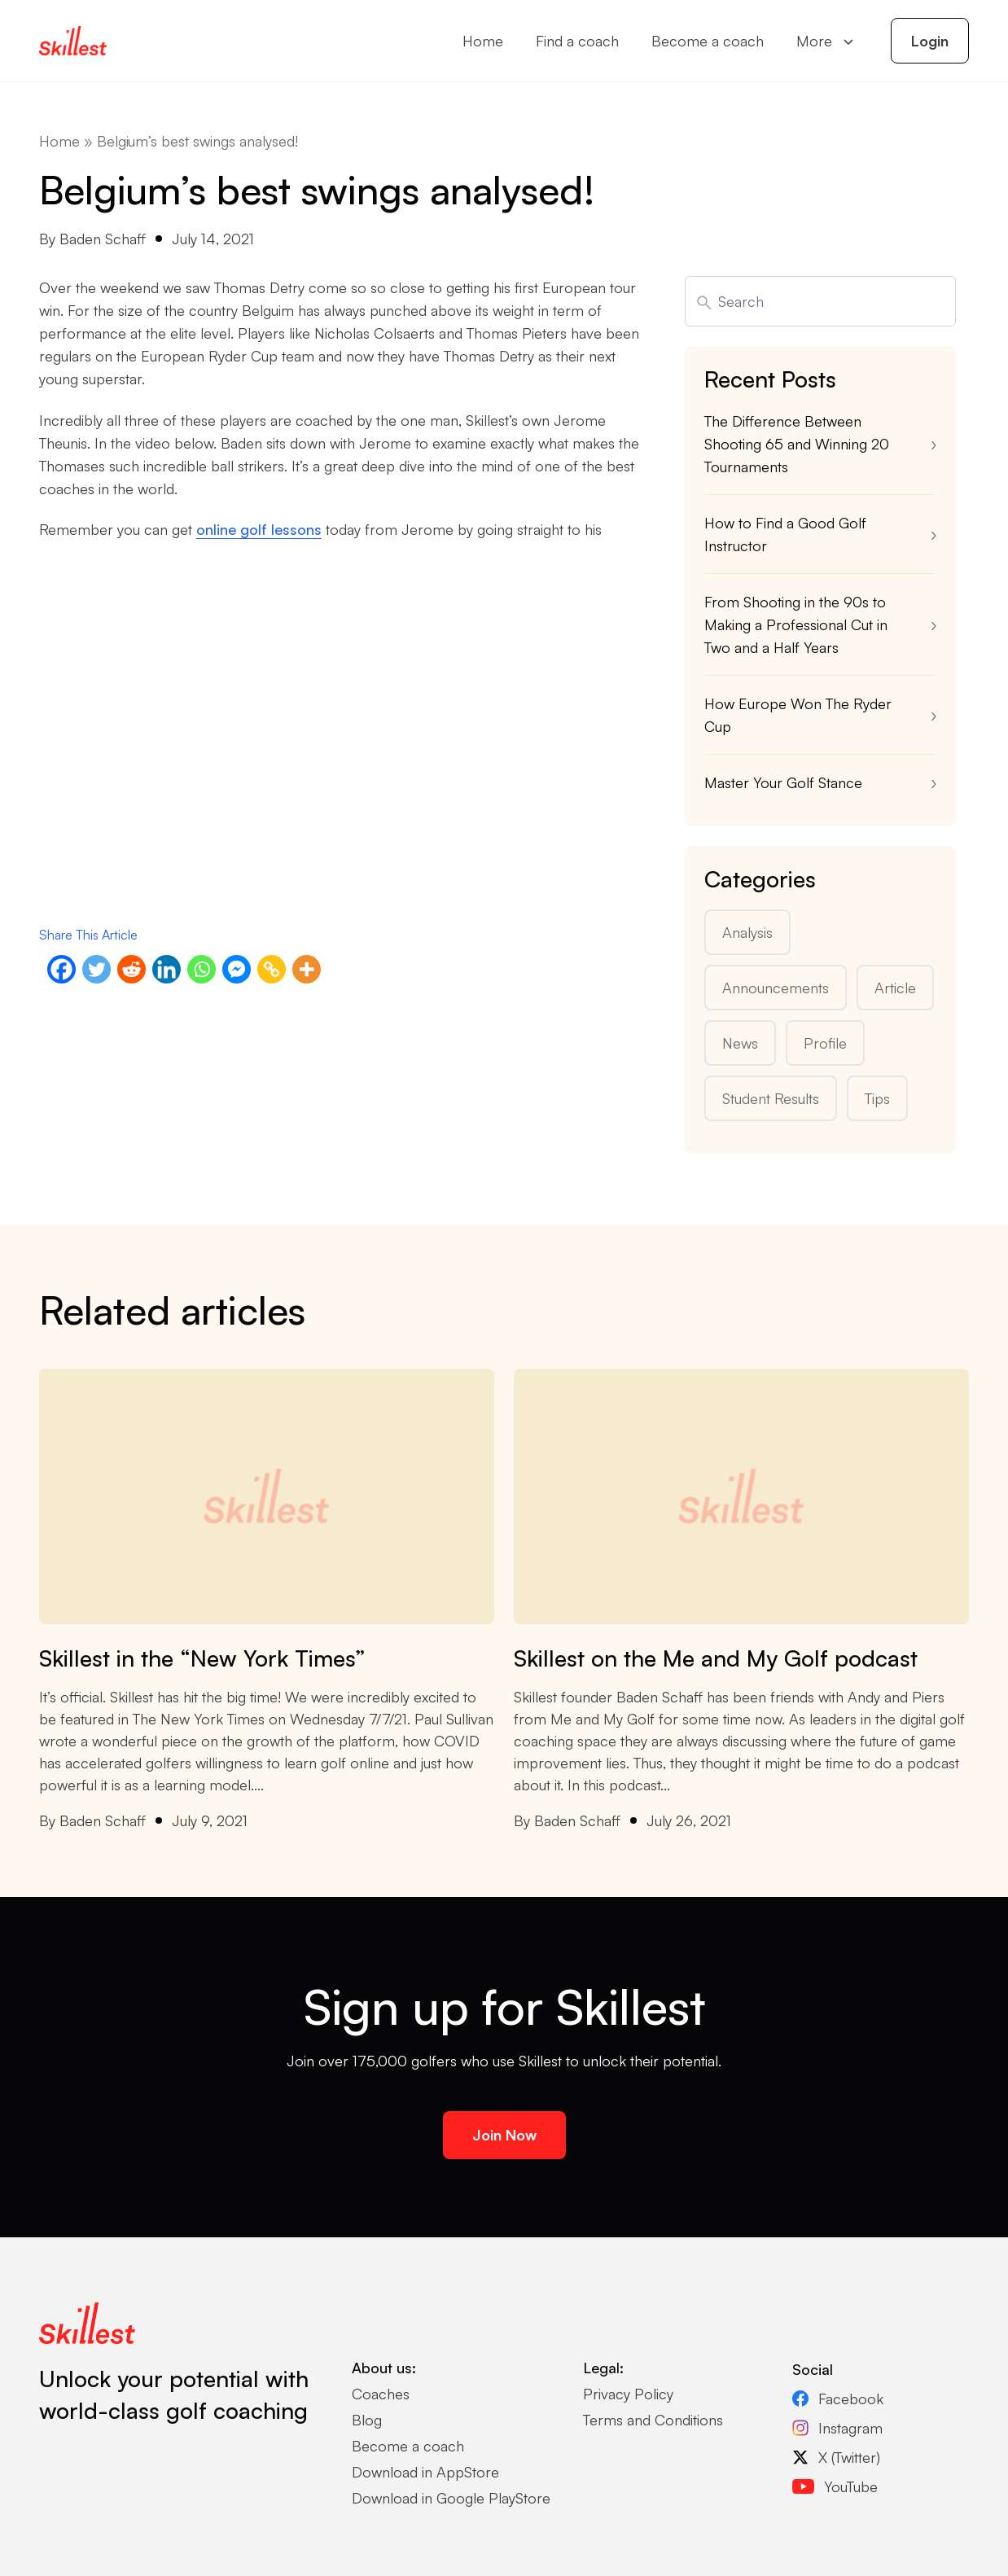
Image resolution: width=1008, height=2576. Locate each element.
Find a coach (577, 41)
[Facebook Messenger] (236, 969)
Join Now (504, 2135)
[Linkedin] (166, 969)
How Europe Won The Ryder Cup (798, 714)
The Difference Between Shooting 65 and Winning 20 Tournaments (796, 443)
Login (930, 41)
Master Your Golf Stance (783, 782)
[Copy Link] (271, 969)
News (740, 1043)
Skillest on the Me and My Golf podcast (716, 1658)
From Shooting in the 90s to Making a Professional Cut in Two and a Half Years (795, 624)
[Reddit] (131, 969)
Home (482, 41)
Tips (877, 1098)
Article (895, 988)
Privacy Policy (628, 2394)
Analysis (747, 932)
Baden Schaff (102, 239)
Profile (825, 1043)
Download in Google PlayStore (451, 2498)
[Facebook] (61, 969)
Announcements (775, 988)
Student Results (770, 1098)
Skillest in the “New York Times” (202, 1658)
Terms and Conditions (653, 2420)
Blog (367, 2420)
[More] (306, 969)
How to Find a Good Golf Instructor (785, 534)
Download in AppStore (425, 2472)
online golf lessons (259, 529)
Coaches (381, 2394)
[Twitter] (96, 969)
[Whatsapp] (201, 969)
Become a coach (707, 41)
